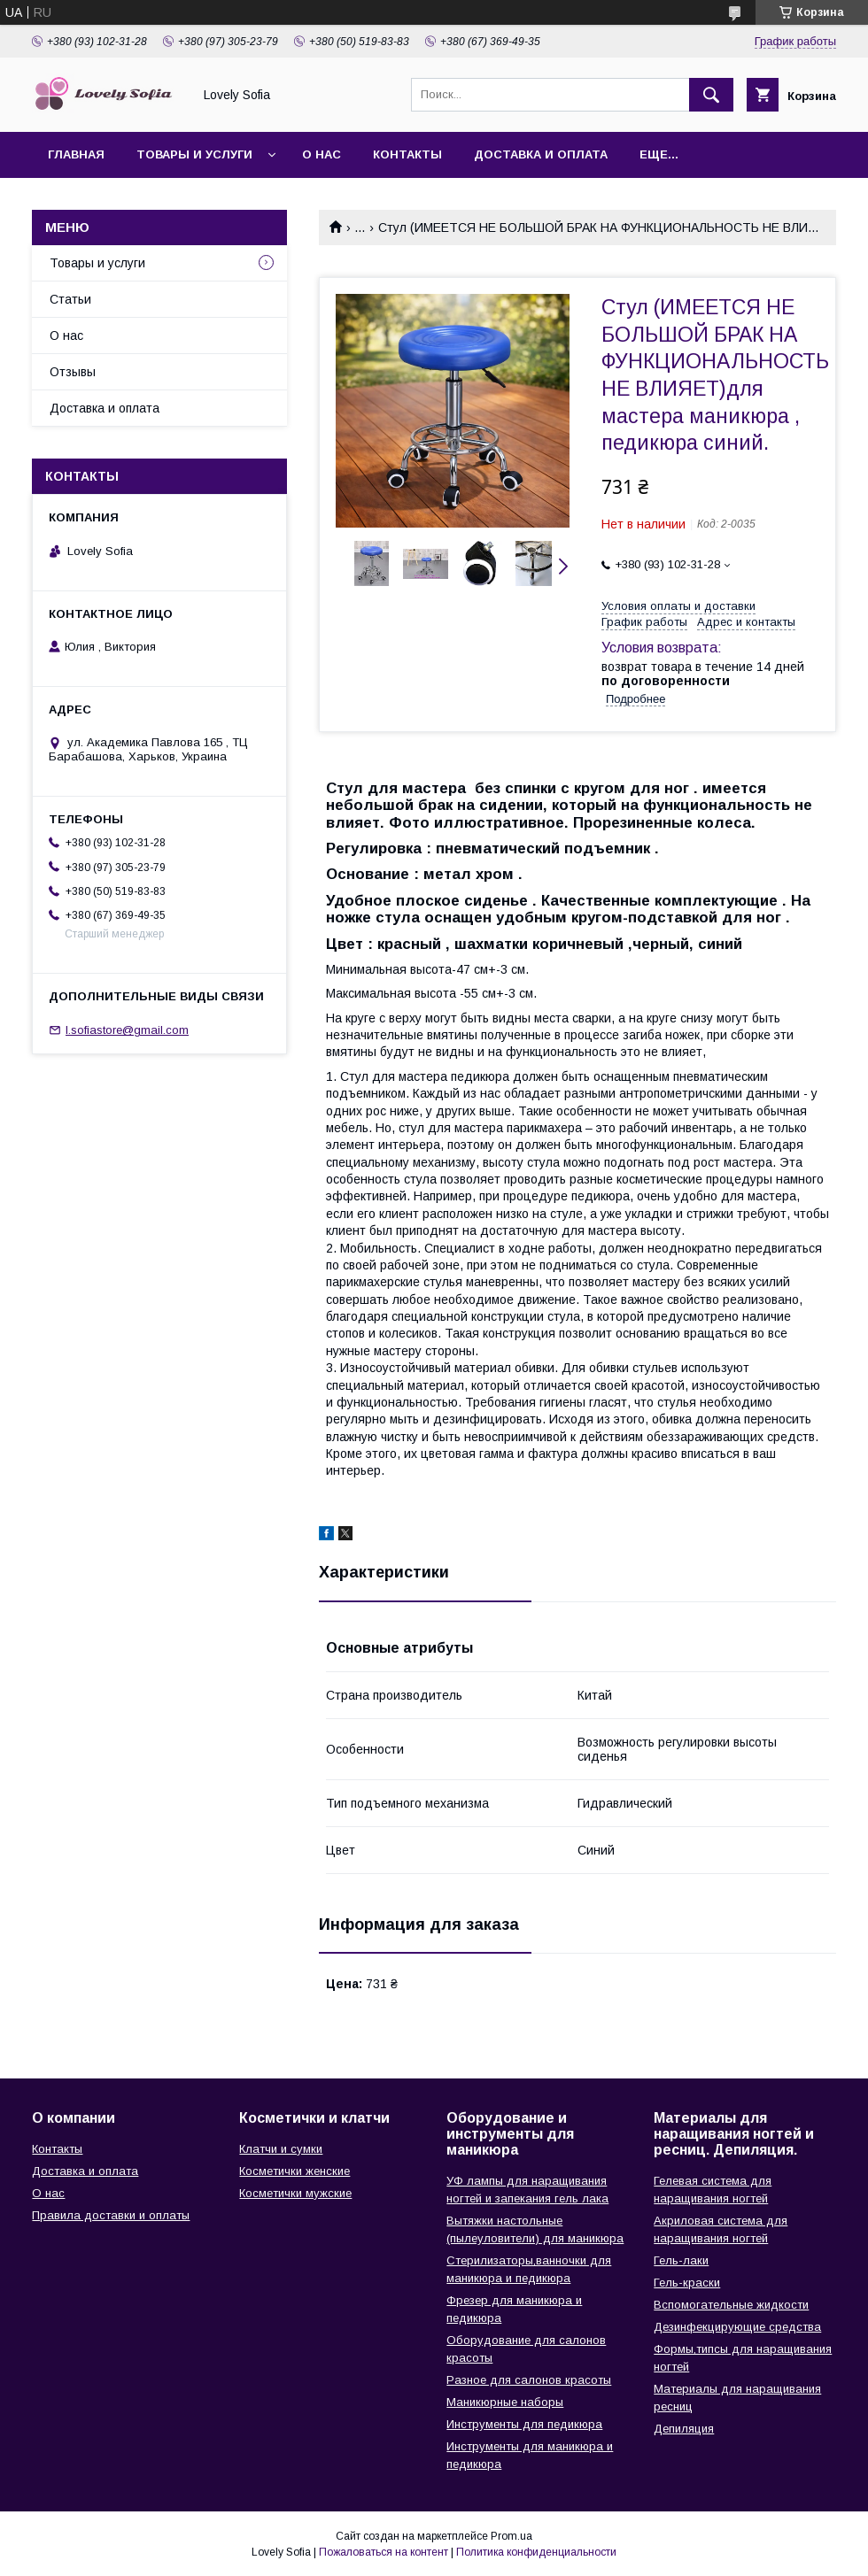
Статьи (70, 299)
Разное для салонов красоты (528, 2380)
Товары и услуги (194, 154)
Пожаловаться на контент (383, 2552)
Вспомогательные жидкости (731, 2304)
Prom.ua (511, 2536)
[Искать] (711, 95)
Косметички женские (294, 2171)
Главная (76, 154)
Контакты (407, 154)
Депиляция (684, 2428)
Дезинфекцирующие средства (737, 2326)
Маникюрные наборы (504, 2402)
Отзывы (73, 372)
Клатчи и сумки (280, 2149)
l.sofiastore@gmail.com (127, 1030)
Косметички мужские (295, 2193)
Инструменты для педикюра (524, 2424)
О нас (321, 154)
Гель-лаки (681, 2260)
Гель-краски (687, 2282)
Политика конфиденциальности (536, 2552)
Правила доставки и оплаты (111, 2215)
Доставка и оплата (541, 154)
